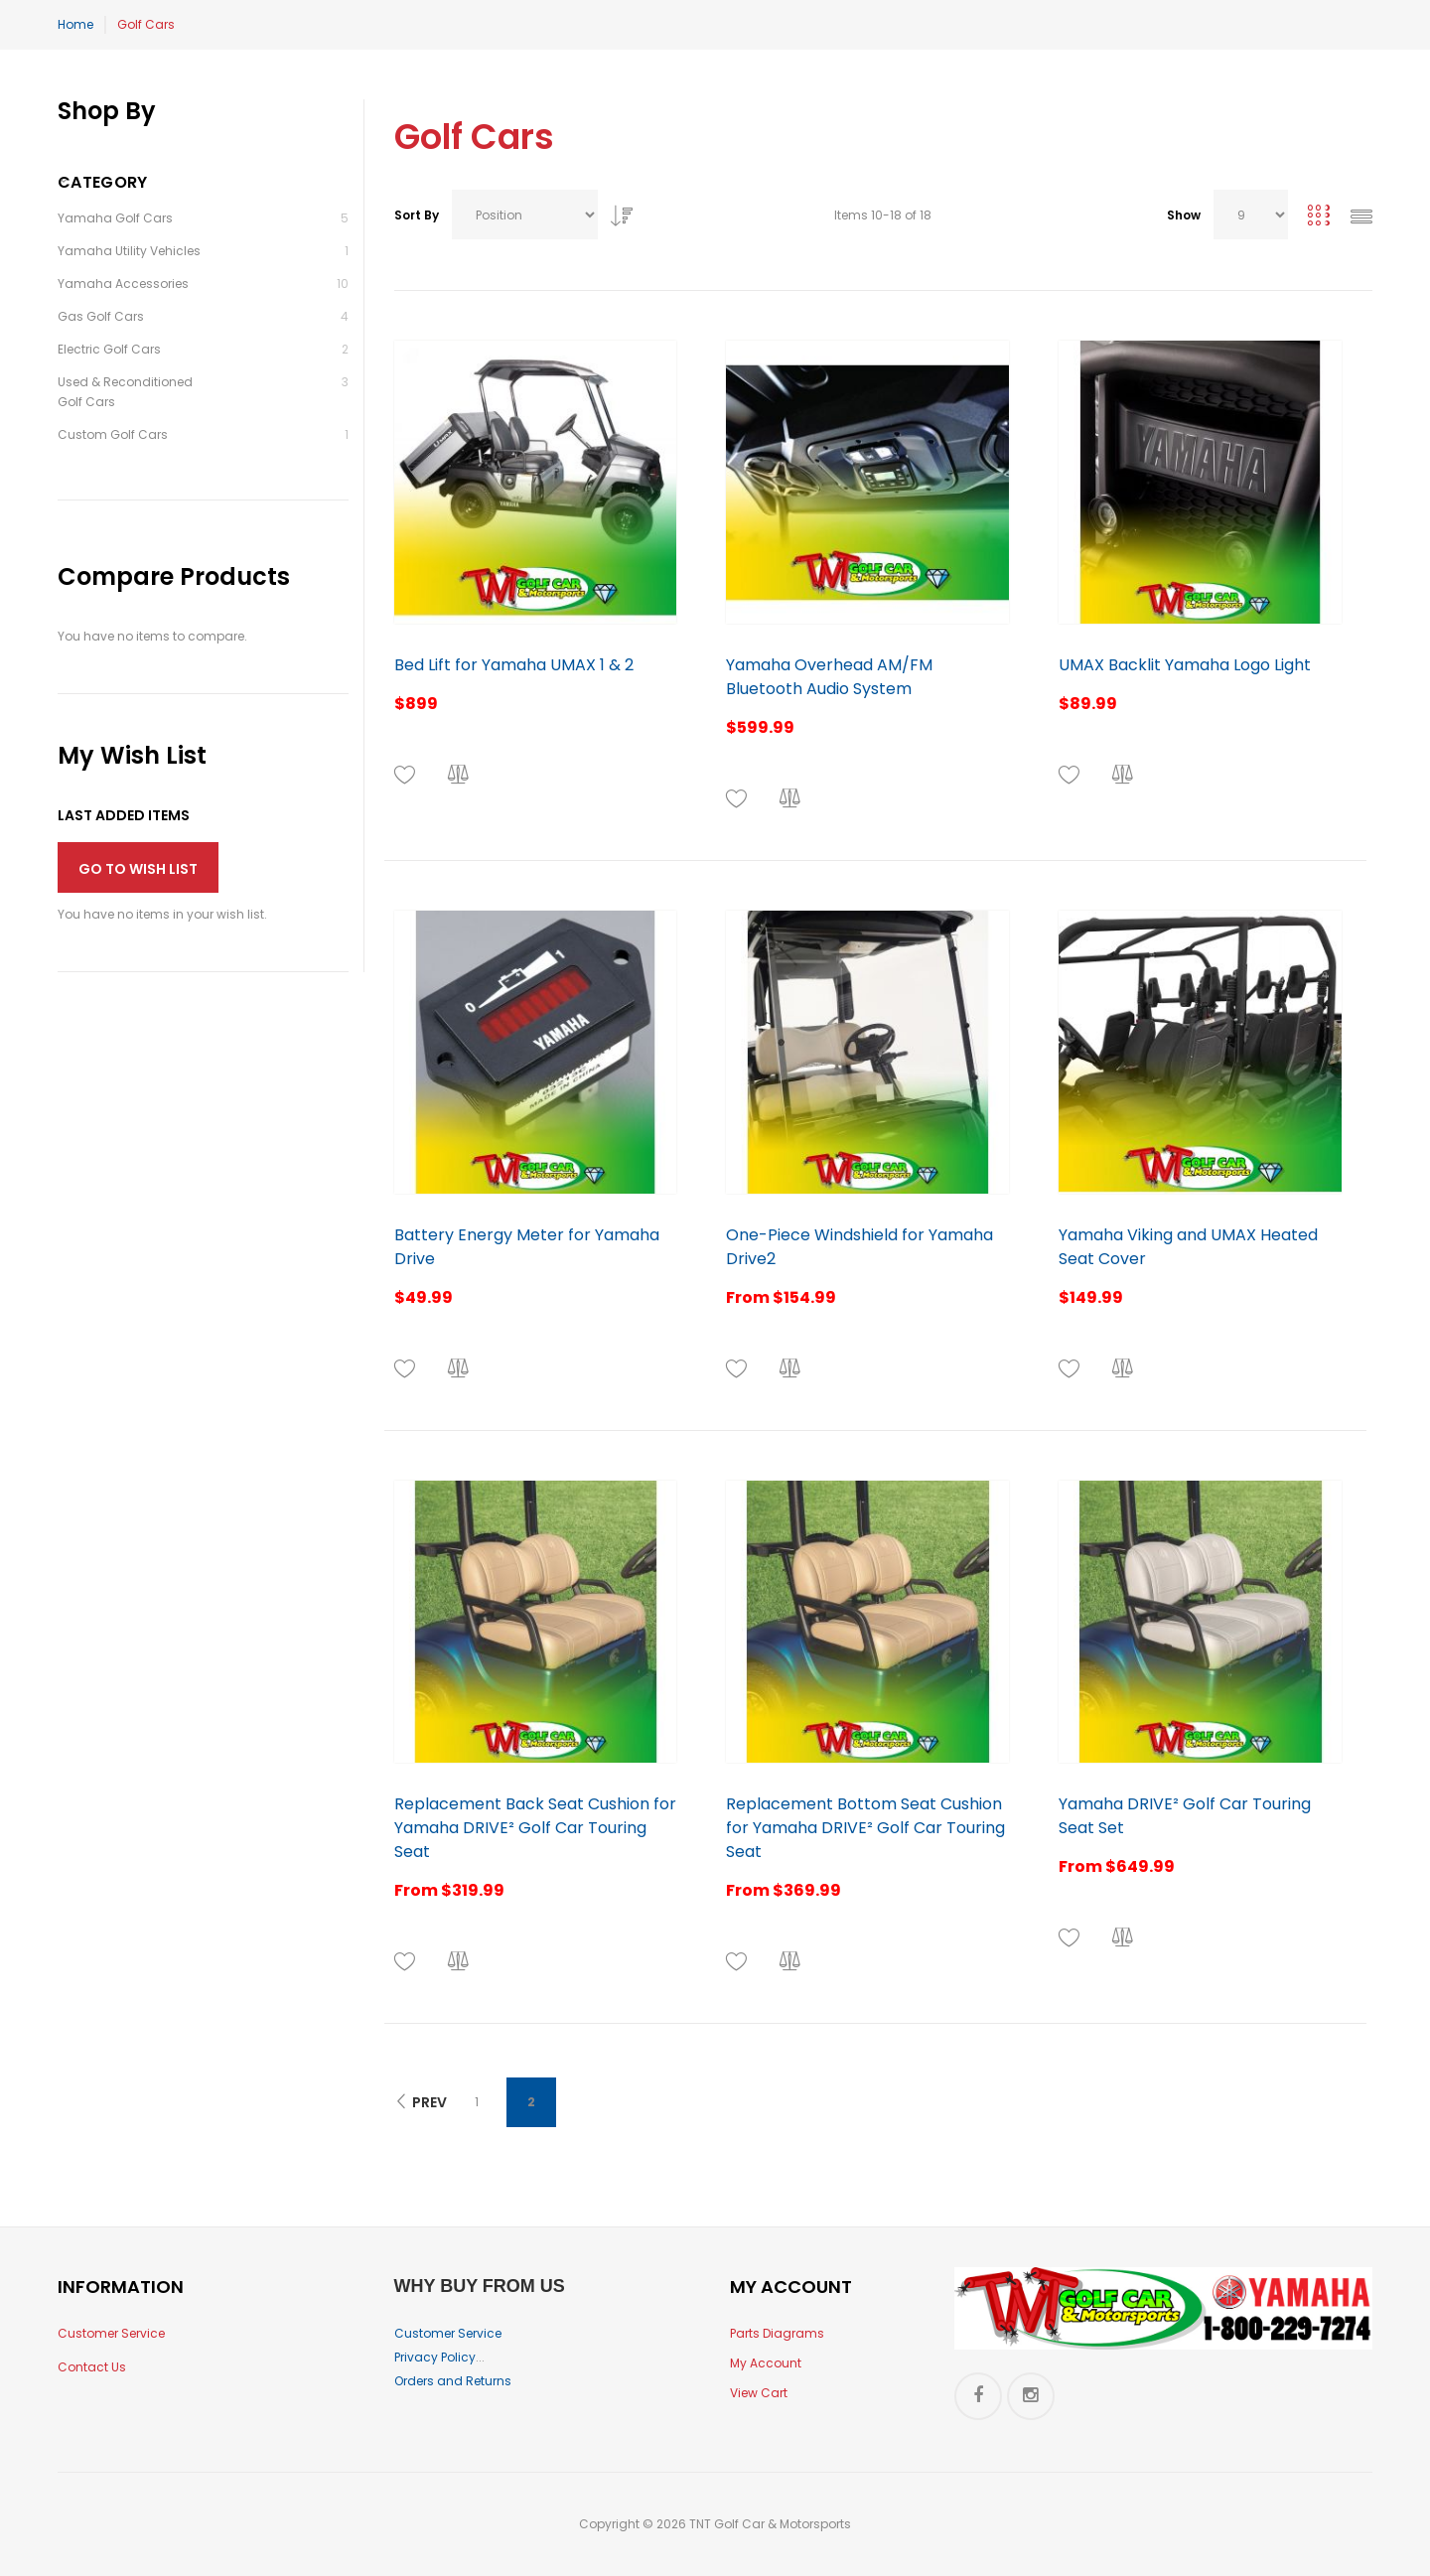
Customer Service (111, 2333)
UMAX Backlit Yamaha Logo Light (1185, 664)
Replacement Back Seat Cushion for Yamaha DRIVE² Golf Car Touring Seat (535, 1827)
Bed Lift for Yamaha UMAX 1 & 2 (514, 664)
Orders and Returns (452, 2380)
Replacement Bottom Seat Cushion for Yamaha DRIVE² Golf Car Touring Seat (865, 1827)
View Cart (758, 2392)
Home (75, 24)
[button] (405, 775)
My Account (765, 2363)
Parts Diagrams (777, 2333)
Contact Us (92, 2367)
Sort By (416, 215)
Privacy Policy (435, 2357)
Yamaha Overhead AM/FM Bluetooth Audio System (829, 676)
